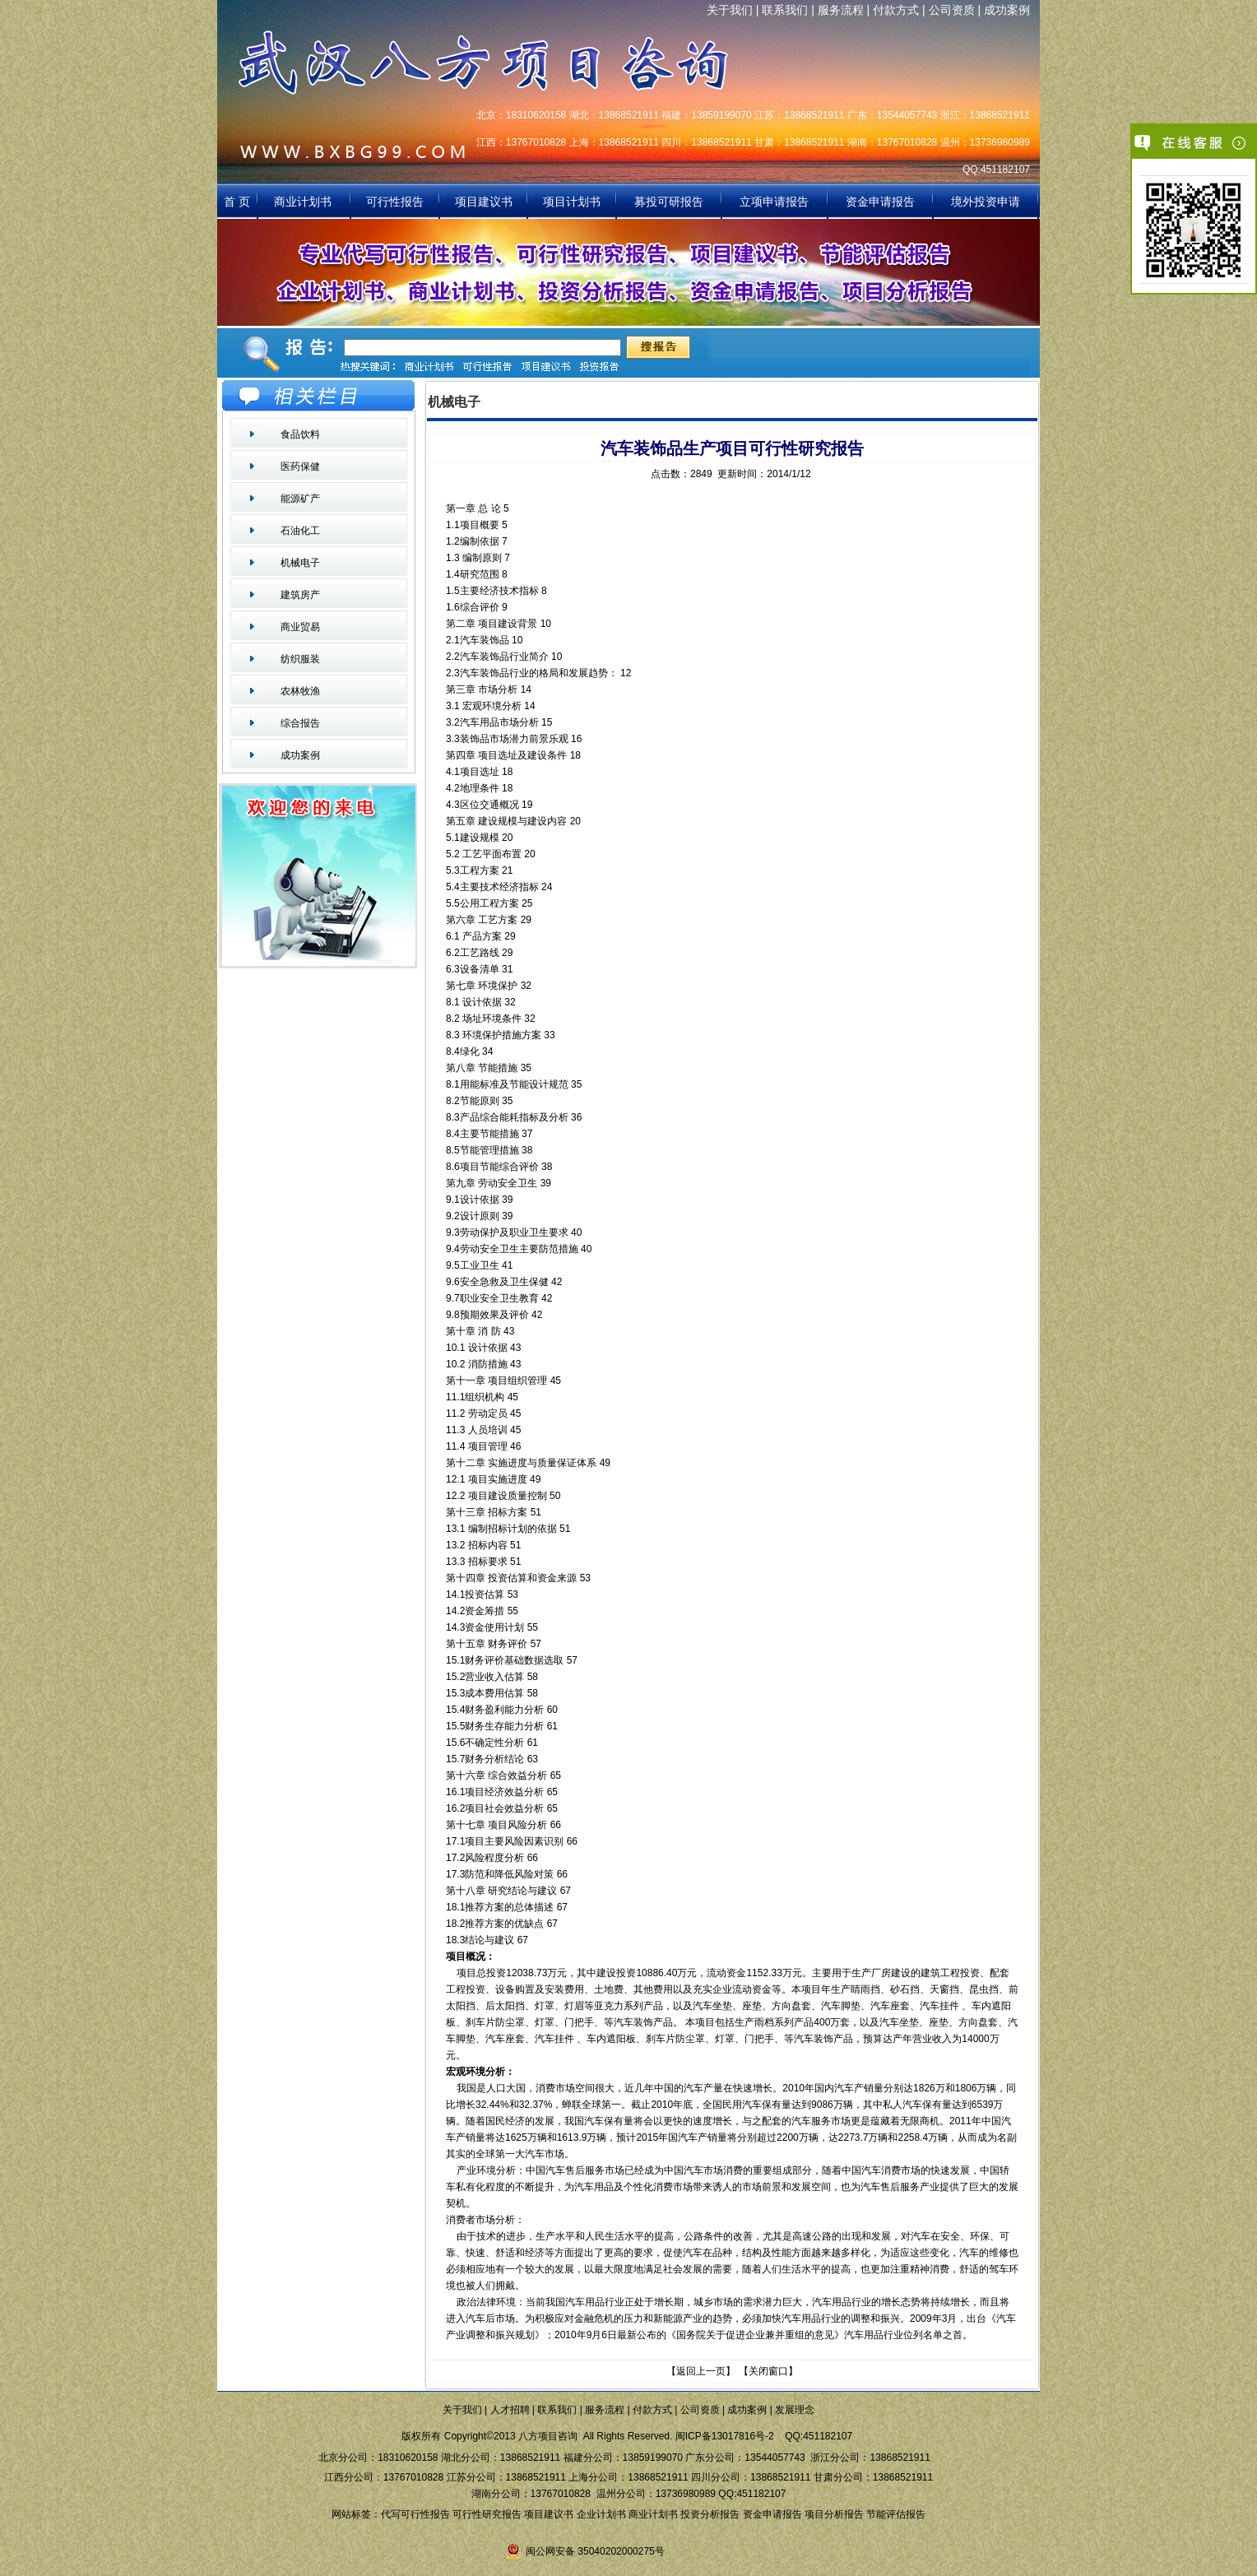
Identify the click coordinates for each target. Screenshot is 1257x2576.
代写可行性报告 (415, 2514)
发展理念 (794, 2410)
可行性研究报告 (487, 2514)
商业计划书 (304, 201)
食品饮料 (300, 434)
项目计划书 (572, 201)
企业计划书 (601, 2514)
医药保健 (300, 466)
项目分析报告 (834, 2514)
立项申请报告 (774, 201)
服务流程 (841, 9)
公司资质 (952, 9)
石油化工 (300, 530)
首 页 (237, 201)
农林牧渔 (300, 691)
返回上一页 (701, 2371)
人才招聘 (510, 2410)
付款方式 (896, 9)
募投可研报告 (668, 201)
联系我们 (785, 9)
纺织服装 (300, 659)
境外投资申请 (985, 201)
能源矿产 (300, 498)
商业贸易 (300, 627)
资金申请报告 (880, 201)
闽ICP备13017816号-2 (724, 2436)
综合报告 (300, 723)
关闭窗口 (768, 2371)
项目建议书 (484, 201)
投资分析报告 (710, 2514)
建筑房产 (300, 595)
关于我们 (730, 9)
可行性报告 (395, 201)
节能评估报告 (895, 2514)
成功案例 (1007, 9)
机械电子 (300, 563)
